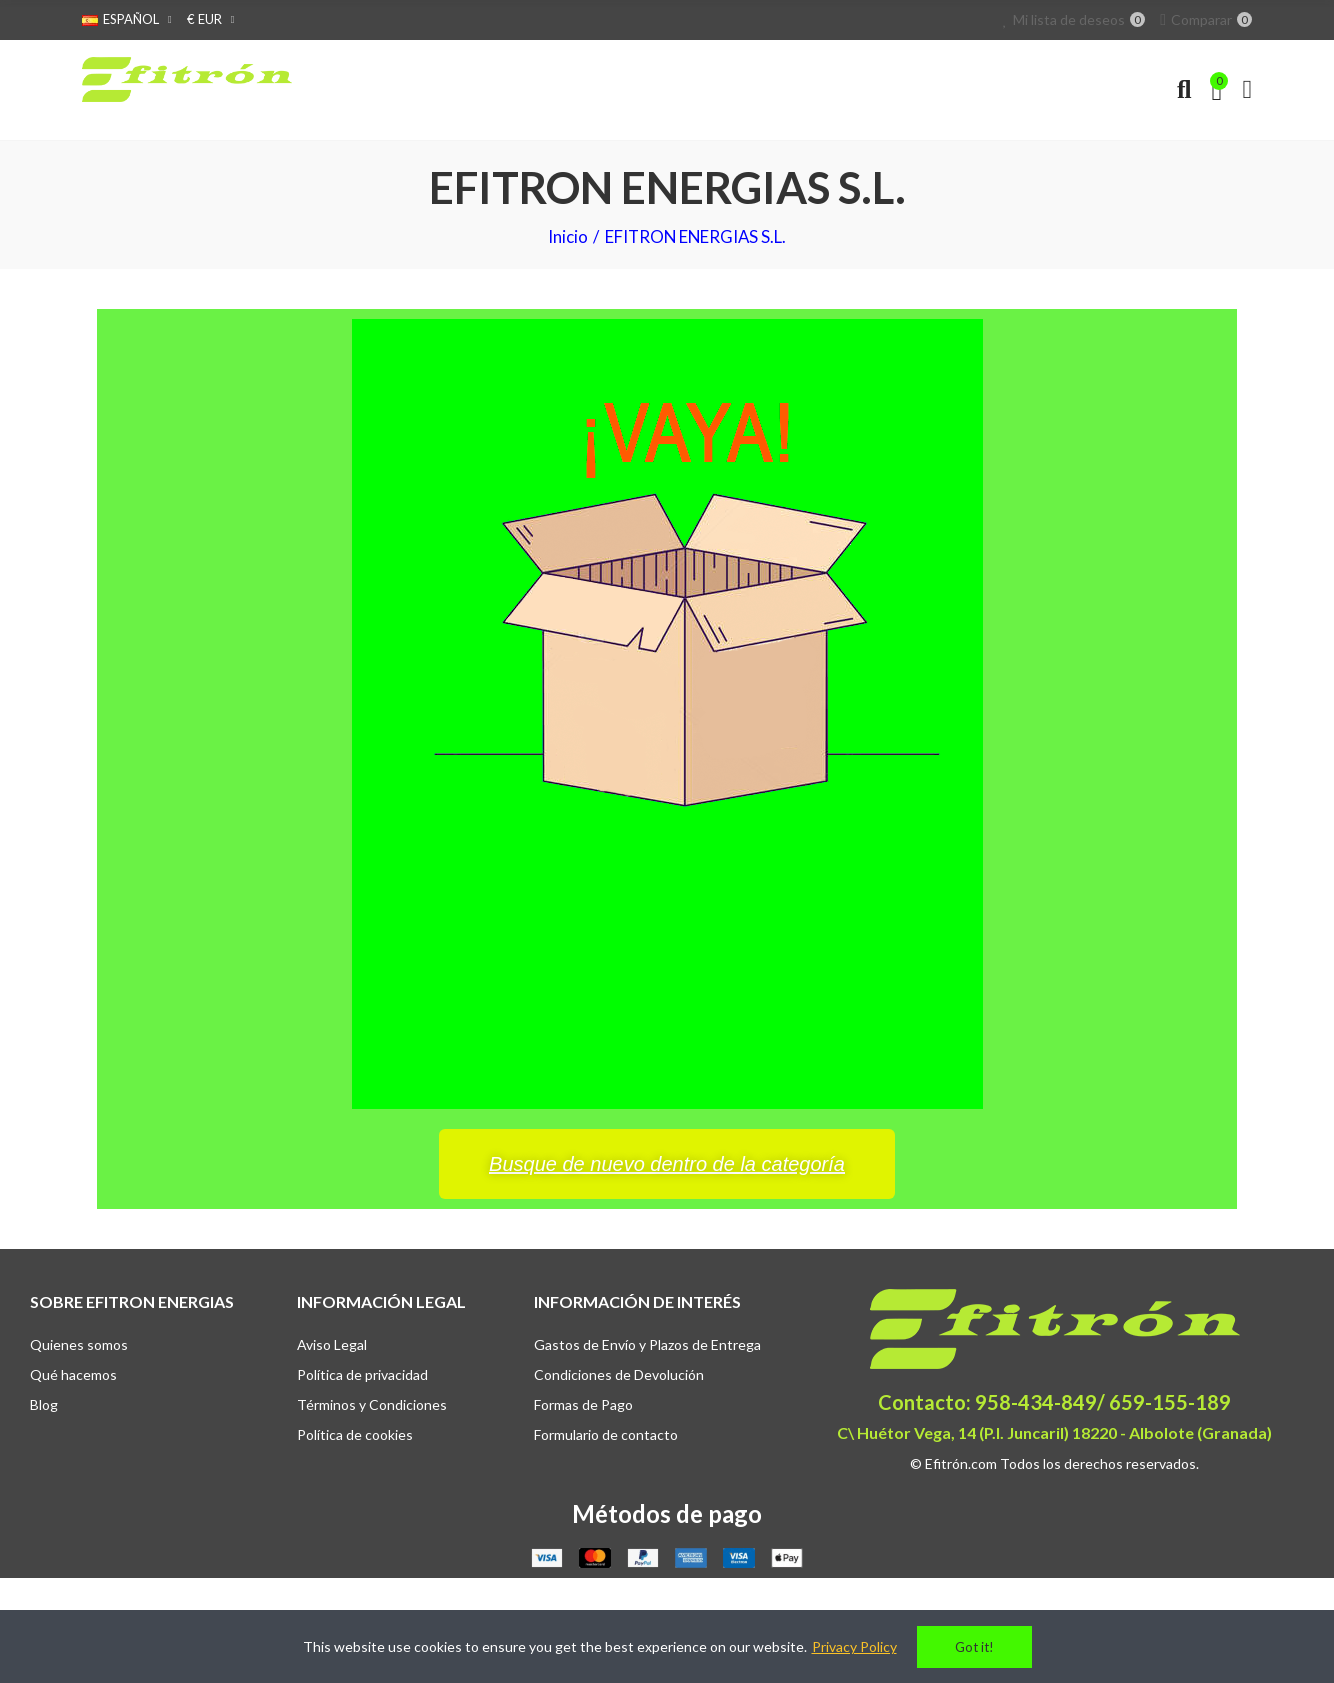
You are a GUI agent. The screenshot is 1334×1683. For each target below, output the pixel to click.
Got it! (974, 1647)
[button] (667, 1164)
